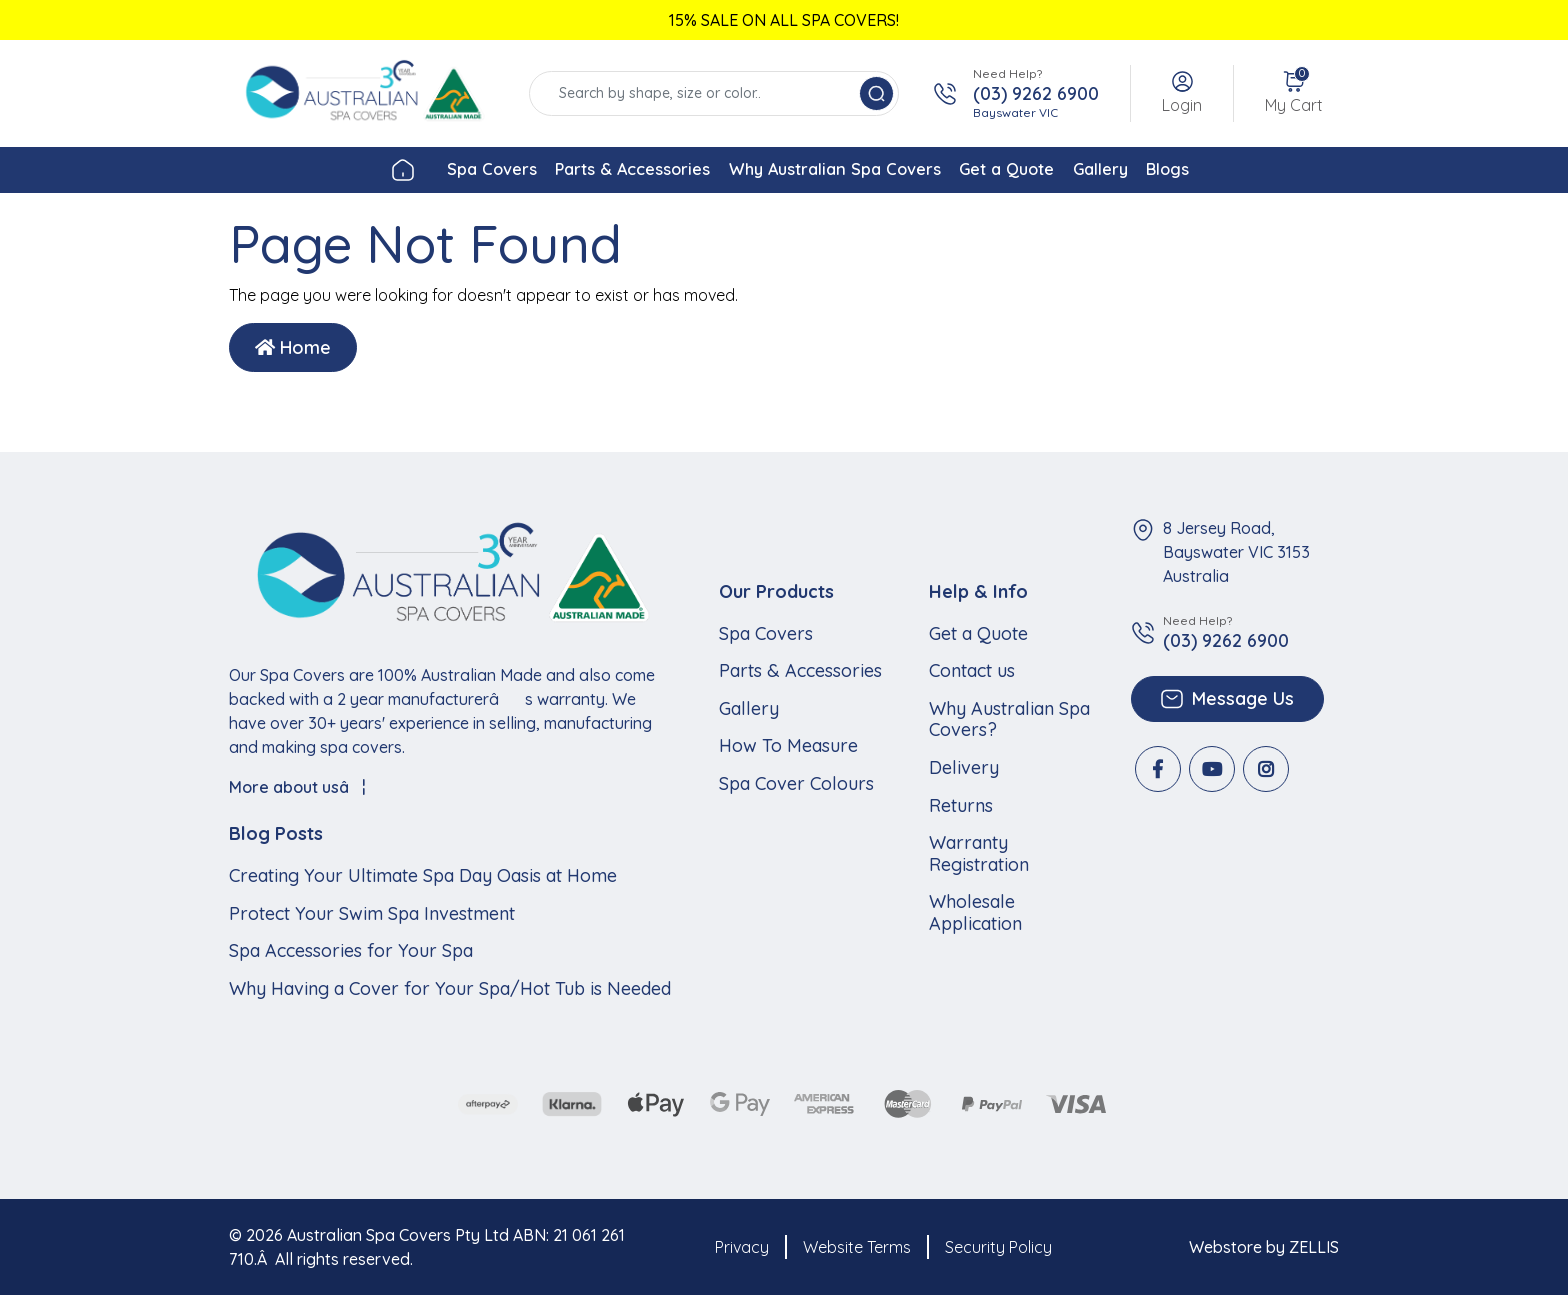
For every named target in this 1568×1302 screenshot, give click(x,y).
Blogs (1262, 172)
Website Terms (857, 1253)
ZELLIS (1314, 1253)
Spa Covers (399, 172)
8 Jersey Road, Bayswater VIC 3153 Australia (1236, 558)
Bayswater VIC (1015, 112)
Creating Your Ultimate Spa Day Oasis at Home (423, 881)
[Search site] (876, 93)
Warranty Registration (979, 859)
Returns (961, 811)
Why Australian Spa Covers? (1009, 724)
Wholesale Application (975, 918)
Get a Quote (1037, 172)
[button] (1182, 93)
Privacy (742, 1253)
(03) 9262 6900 (1036, 94)
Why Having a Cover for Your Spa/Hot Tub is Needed (450, 994)
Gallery (1164, 172)
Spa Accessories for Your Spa (351, 957)
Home (293, 353)
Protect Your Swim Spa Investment (372, 919)
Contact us (972, 677)
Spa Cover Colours (796, 789)
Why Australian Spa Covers (824, 172)
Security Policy (998, 1253)
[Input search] (697, 93)
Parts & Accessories (579, 172)
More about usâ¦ (297, 793)
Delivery (964, 773)
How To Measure (788, 752)
